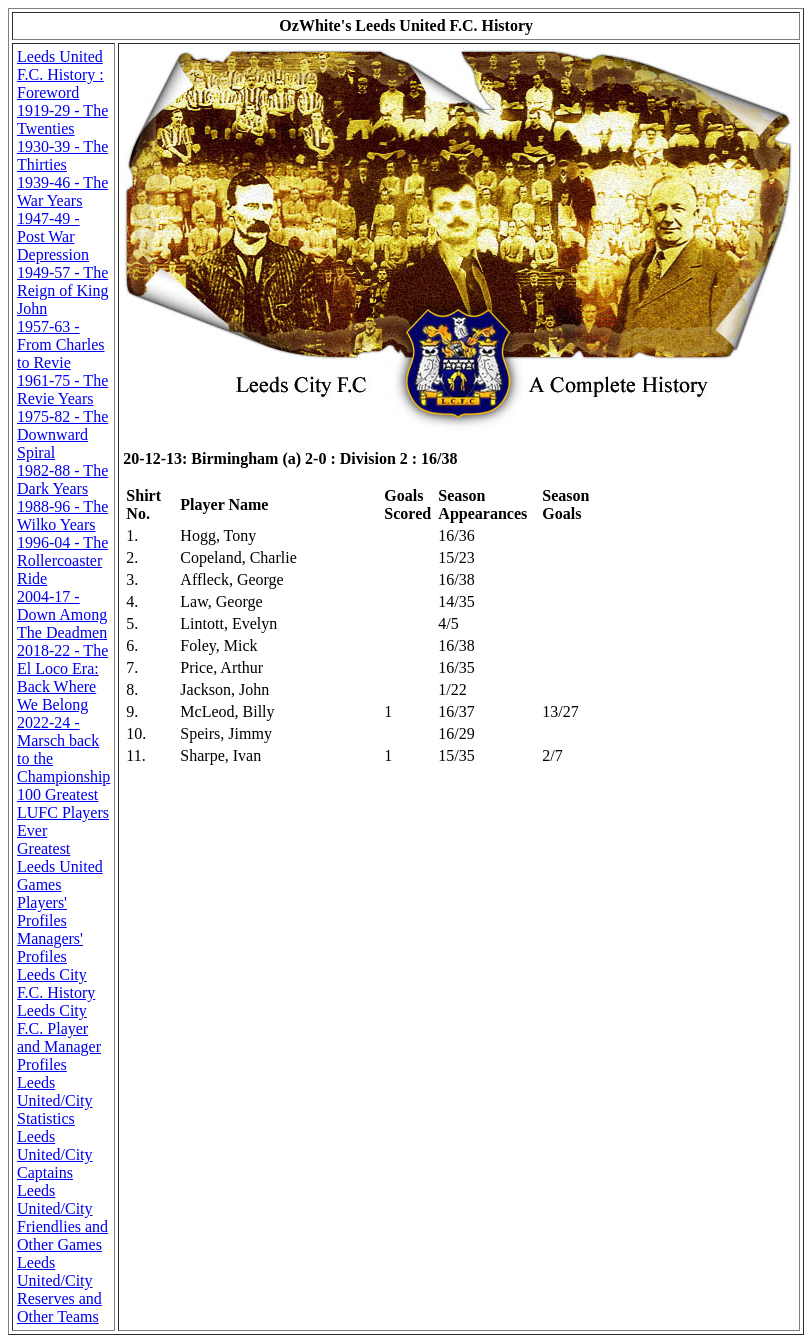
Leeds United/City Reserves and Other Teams (59, 1289)
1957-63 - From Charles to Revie (61, 344)
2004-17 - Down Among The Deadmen (62, 614)
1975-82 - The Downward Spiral (62, 434)
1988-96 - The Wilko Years (62, 515)
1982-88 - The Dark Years (62, 479)
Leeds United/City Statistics (55, 1100)
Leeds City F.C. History (56, 983)
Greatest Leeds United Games (60, 866)
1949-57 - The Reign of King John (63, 290)
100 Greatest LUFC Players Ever (63, 812)
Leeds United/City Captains (55, 1154)
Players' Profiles (42, 911)
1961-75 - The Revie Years (62, 389)
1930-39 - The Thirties (62, 155)
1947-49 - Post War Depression (53, 236)
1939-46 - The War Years (62, 191)
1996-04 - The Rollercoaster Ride (62, 560)
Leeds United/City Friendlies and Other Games (62, 1217)
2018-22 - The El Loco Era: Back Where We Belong (62, 677)
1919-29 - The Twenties (62, 119)
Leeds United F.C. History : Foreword (60, 74)
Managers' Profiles (50, 947)
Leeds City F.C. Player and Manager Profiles (59, 1037)
